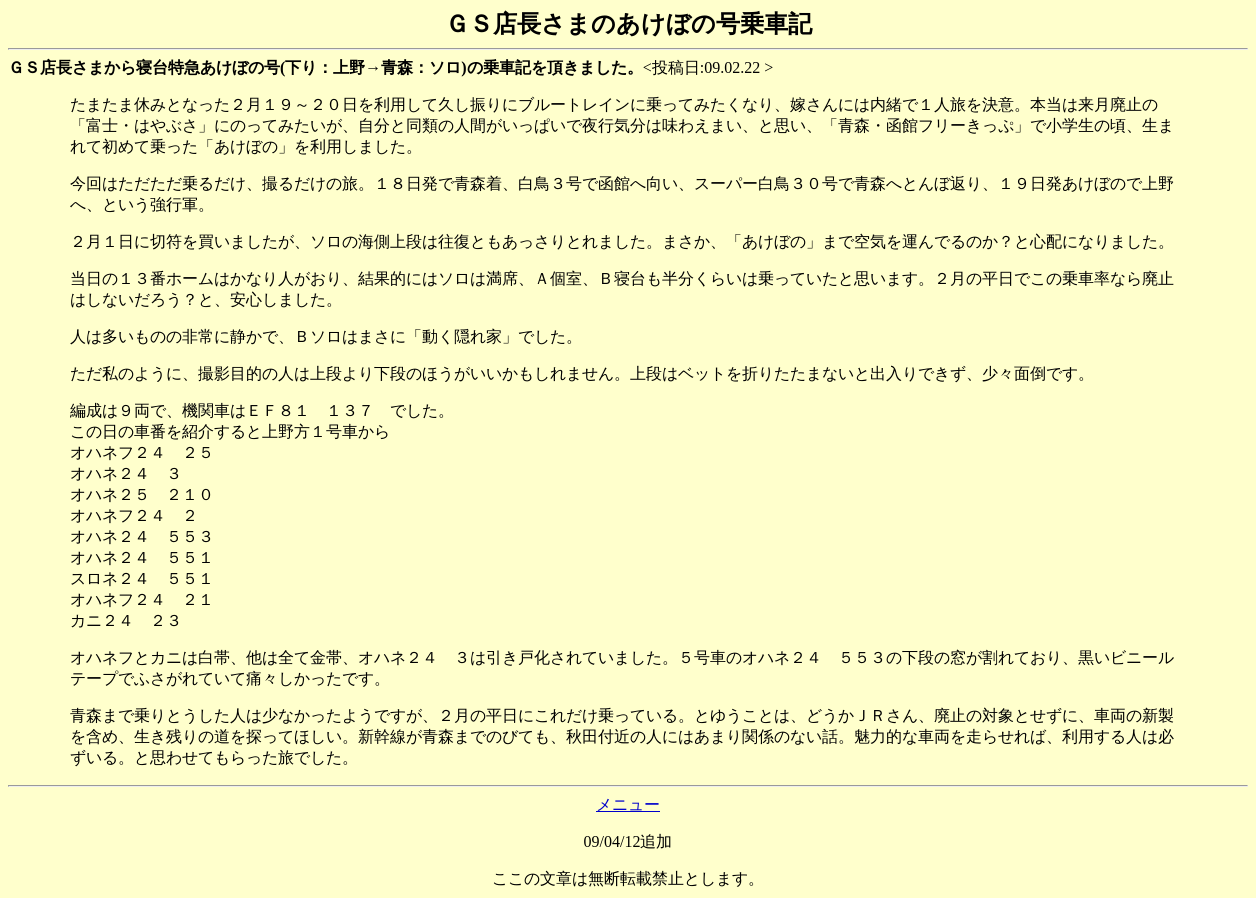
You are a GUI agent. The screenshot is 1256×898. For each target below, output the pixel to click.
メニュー (628, 804)
